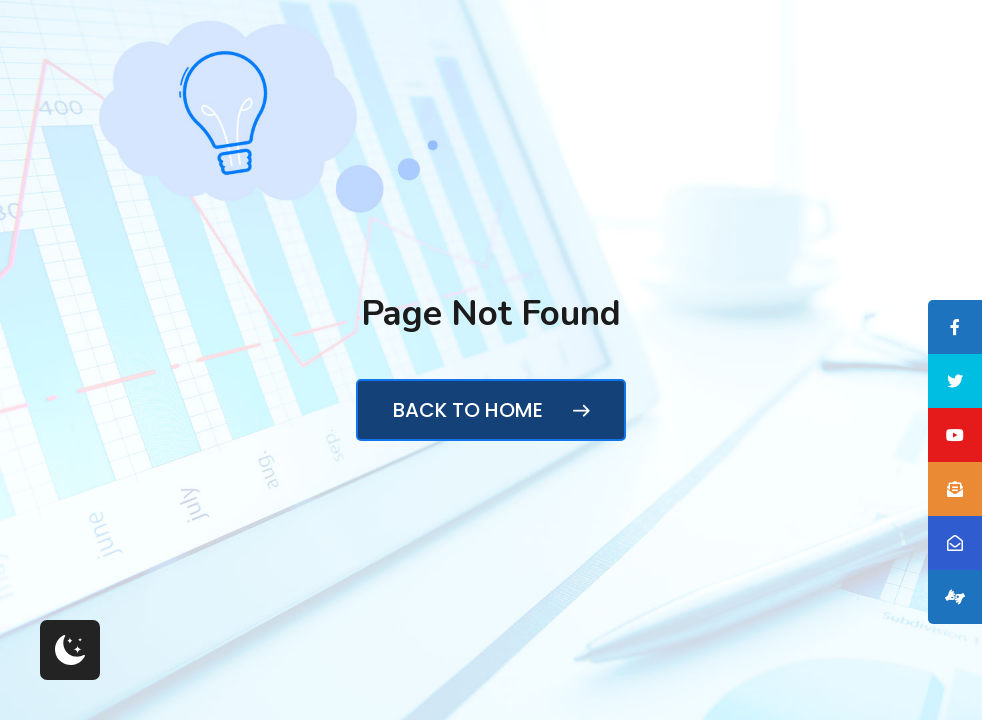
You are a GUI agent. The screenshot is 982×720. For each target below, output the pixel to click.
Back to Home (491, 410)
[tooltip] (955, 327)
